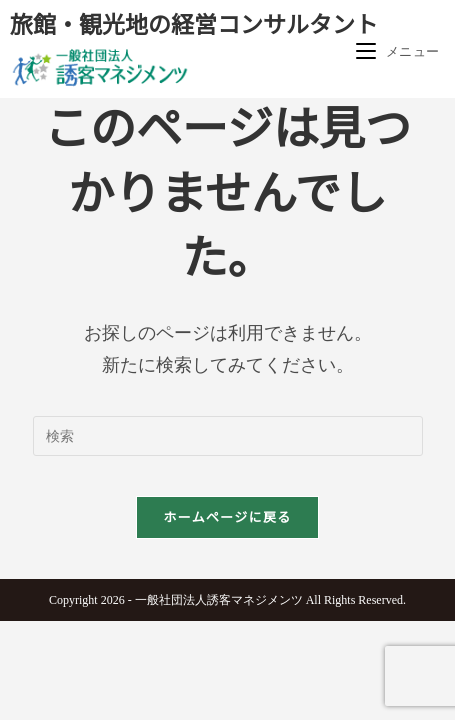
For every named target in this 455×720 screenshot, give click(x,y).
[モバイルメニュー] (398, 51)
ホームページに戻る (227, 517)
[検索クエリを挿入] (228, 436)
